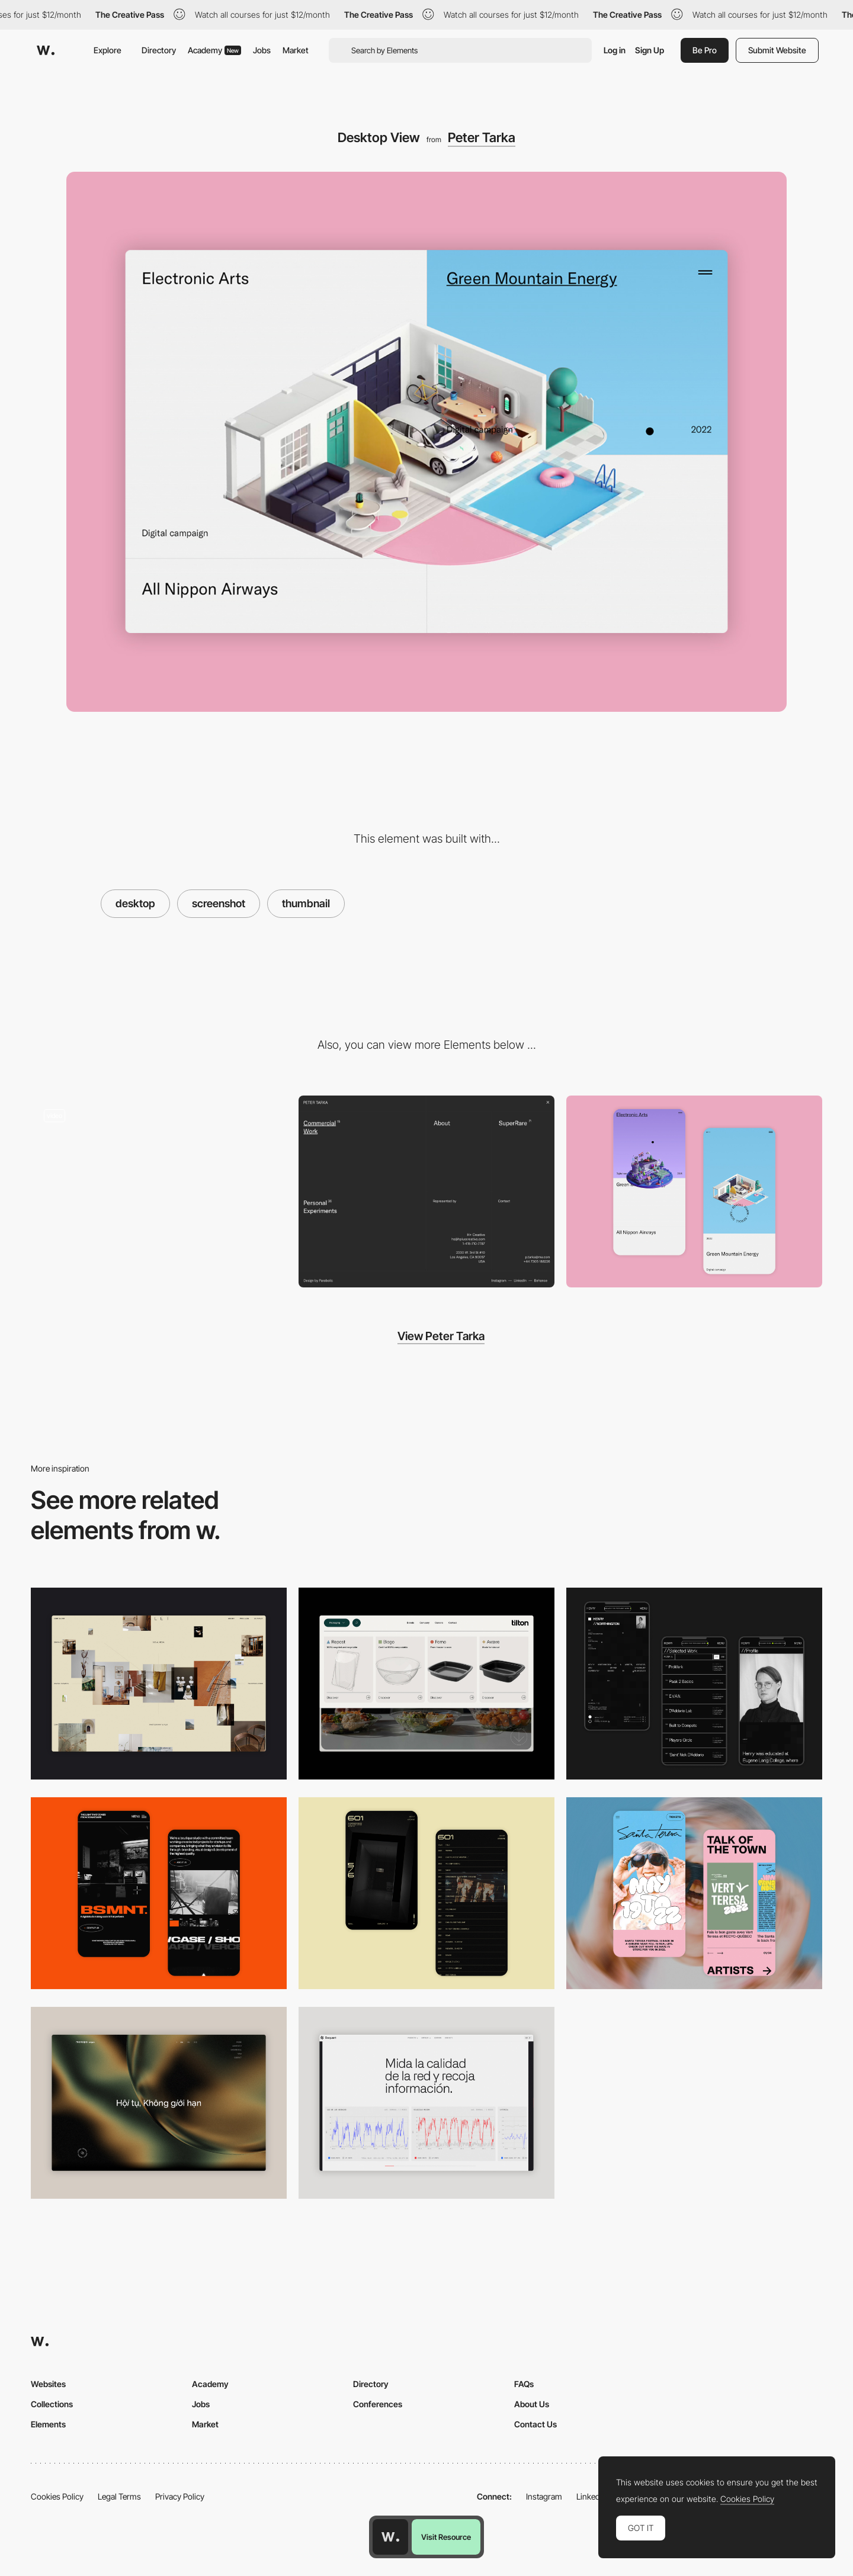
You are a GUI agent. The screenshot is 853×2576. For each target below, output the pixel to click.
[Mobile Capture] (694, 1191)
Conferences (377, 2404)
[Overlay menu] (426, 1191)
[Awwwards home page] (390, 2537)
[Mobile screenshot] (694, 1684)
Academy (214, 50)
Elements (48, 2424)
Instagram (544, 2496)
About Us (531, 2404)
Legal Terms (119, 2496)
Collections (52, 2404)
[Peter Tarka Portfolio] (159, 1191)
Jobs (262, 50)
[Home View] (159, 2103)
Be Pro (704, 50)
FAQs (524, 2384)
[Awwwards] (45, 50)
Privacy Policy (179, 2496)
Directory (159, 50)
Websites (48, 2384)
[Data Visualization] (426, 2103)
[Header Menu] (426, 1684)
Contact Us (535, 2424)
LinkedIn (591, 2496)
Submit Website (777, 50)
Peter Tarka (481, 137)
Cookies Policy (57, 2496)
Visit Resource (446, 2537)
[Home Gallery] (159, 1684)
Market (296, 50)
